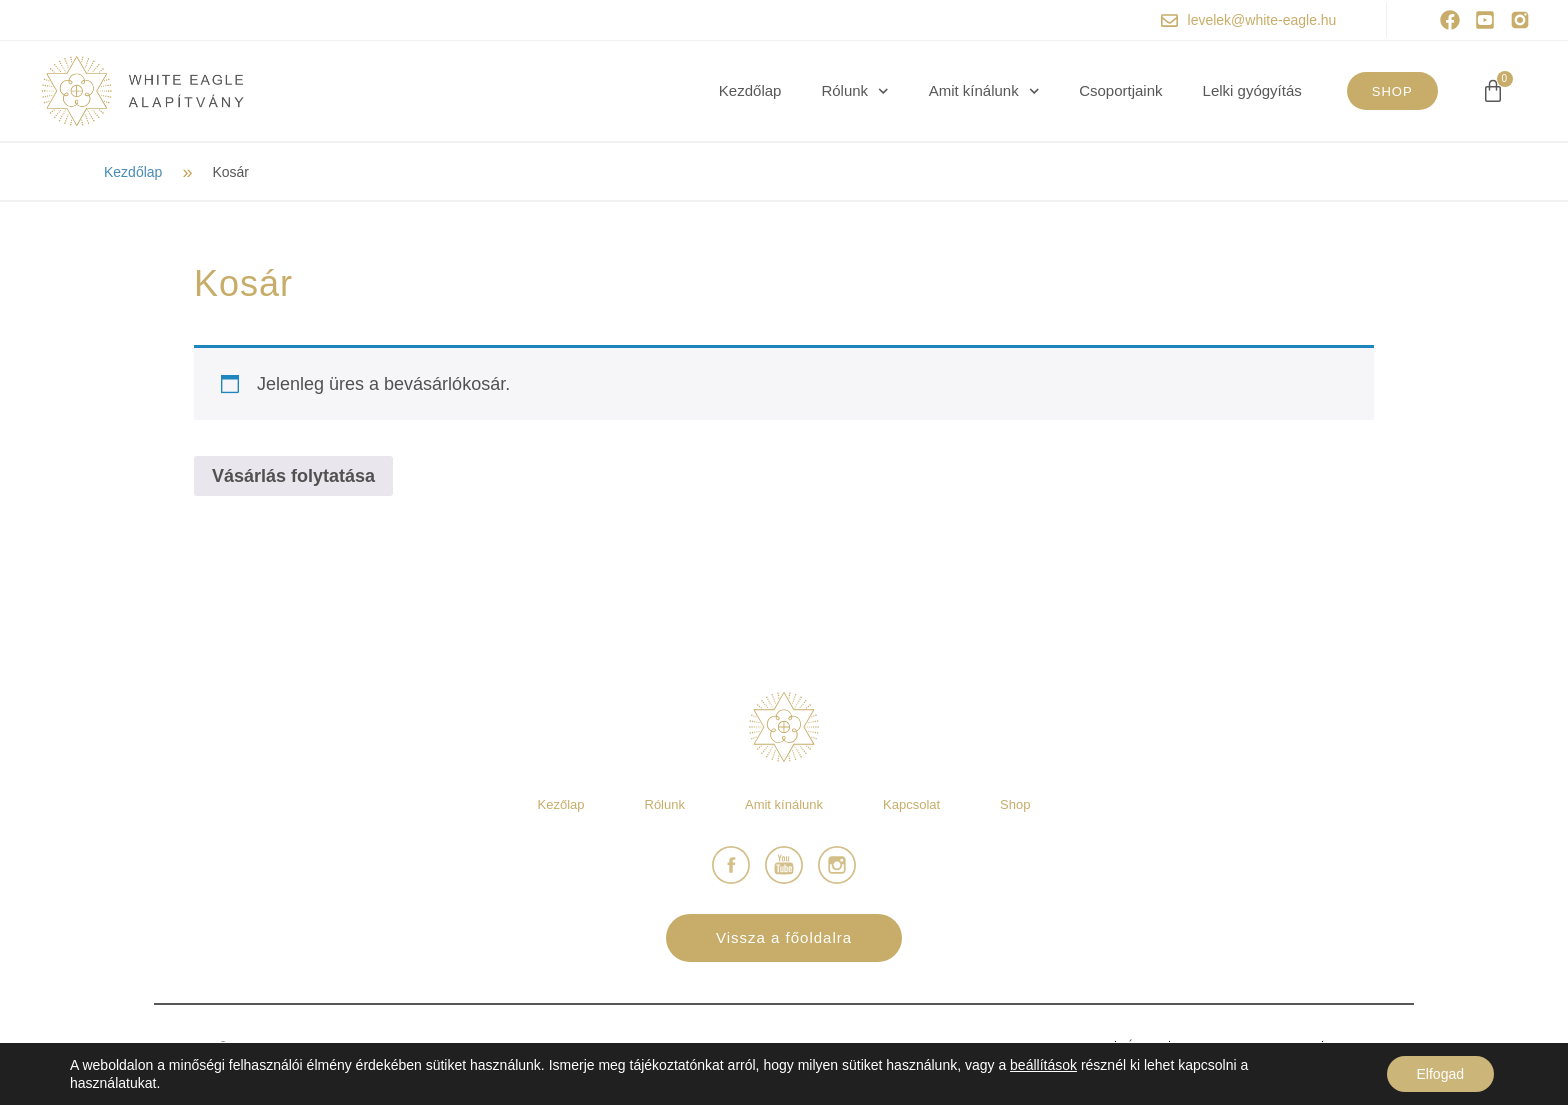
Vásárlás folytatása (293, 476)
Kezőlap (561, 804)
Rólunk (854, 91)
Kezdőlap (750, 90)
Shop (1015, 804)
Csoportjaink (1120, 90)
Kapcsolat (911, 804)
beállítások (1043, 1065)
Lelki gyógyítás (1252, 90)
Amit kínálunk (984, 91)
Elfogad (1440, 1074)
